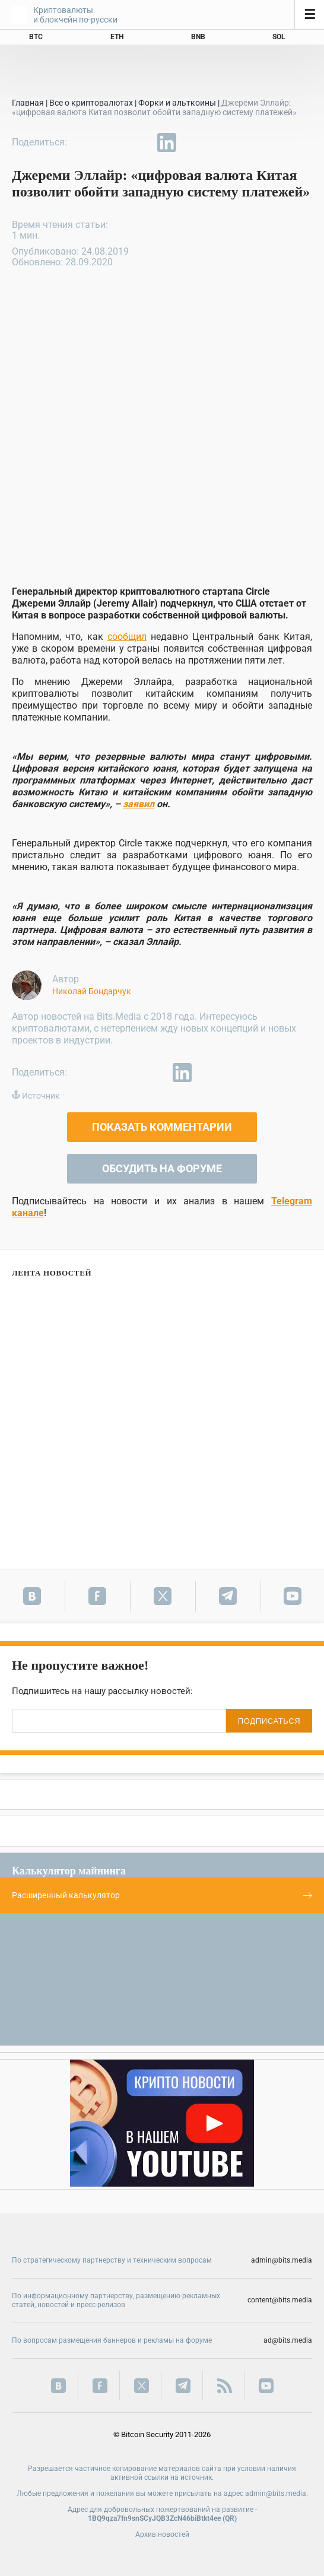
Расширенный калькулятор (162, 1895)
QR (229, 2518)
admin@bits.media (281, 2260)
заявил (138, 804)
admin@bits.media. (276, 2493)
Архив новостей (162, 2534)
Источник (41, 1095)
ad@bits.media (287, 2340)
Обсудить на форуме (162, 1168)
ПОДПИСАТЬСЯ (269, 1721)
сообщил (127, 636)
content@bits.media (279, 2300)
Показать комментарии (162, 1127)
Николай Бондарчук (91, 991)
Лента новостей (51, 1272)
